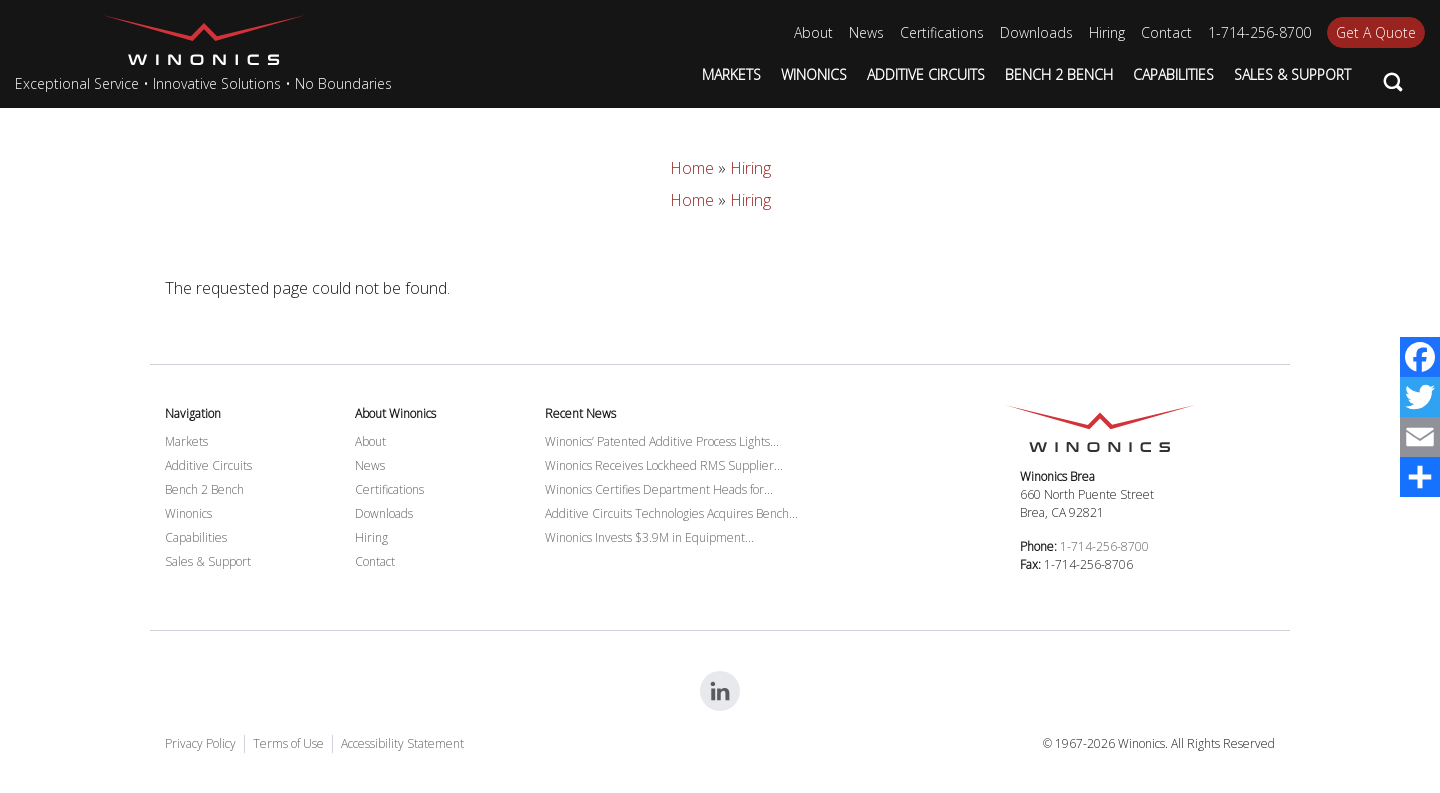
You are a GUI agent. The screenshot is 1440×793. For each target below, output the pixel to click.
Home (692, 168)
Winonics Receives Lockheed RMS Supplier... (664, 465)
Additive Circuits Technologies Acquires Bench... (671, 513)
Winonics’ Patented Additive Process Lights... (662, 441)
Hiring (750, 168)
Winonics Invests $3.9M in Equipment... (649, 537)
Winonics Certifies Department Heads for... (659, 489)
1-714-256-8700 (1104, 546)
